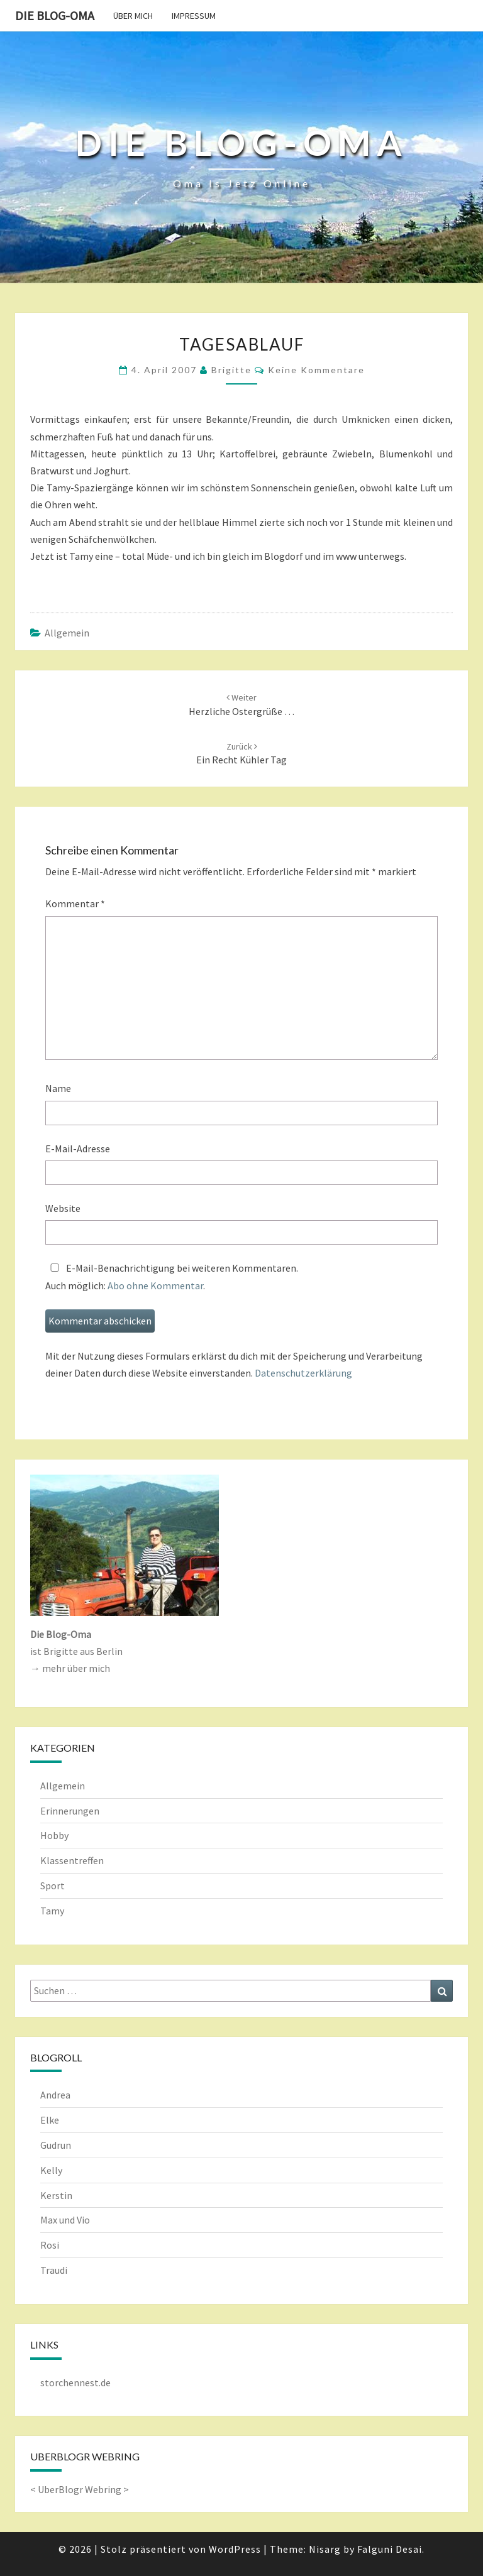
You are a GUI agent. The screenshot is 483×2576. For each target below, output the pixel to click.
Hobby (54, 1835)
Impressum (194, 15)
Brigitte (231, 369)
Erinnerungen (69, 1810)
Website (62, 1208)
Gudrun (55, 2145)
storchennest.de (75, 2382)
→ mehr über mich (70, 1668)
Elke (49, 2120)
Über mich (133, 15)
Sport (52, 1885)
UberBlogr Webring (79, 2489)
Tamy (52, 1910)
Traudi (53, 2270)
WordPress (235, 2549)
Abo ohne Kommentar (155, 1285)
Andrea (55, 2094)
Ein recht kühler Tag (241, 754)
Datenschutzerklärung (303, 1373)
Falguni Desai (389, 2549)
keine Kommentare (316, 369)
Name (58, 1088)
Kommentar (75, 903)
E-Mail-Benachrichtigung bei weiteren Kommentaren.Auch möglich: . (171, 1276)
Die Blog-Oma (54, 15)
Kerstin (56, 2195)
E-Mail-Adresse (77, 1148)
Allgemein (67, 632)
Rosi (49, 2245)
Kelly (51, 2170)
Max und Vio (65, 2219)
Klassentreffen (72, 1860)
